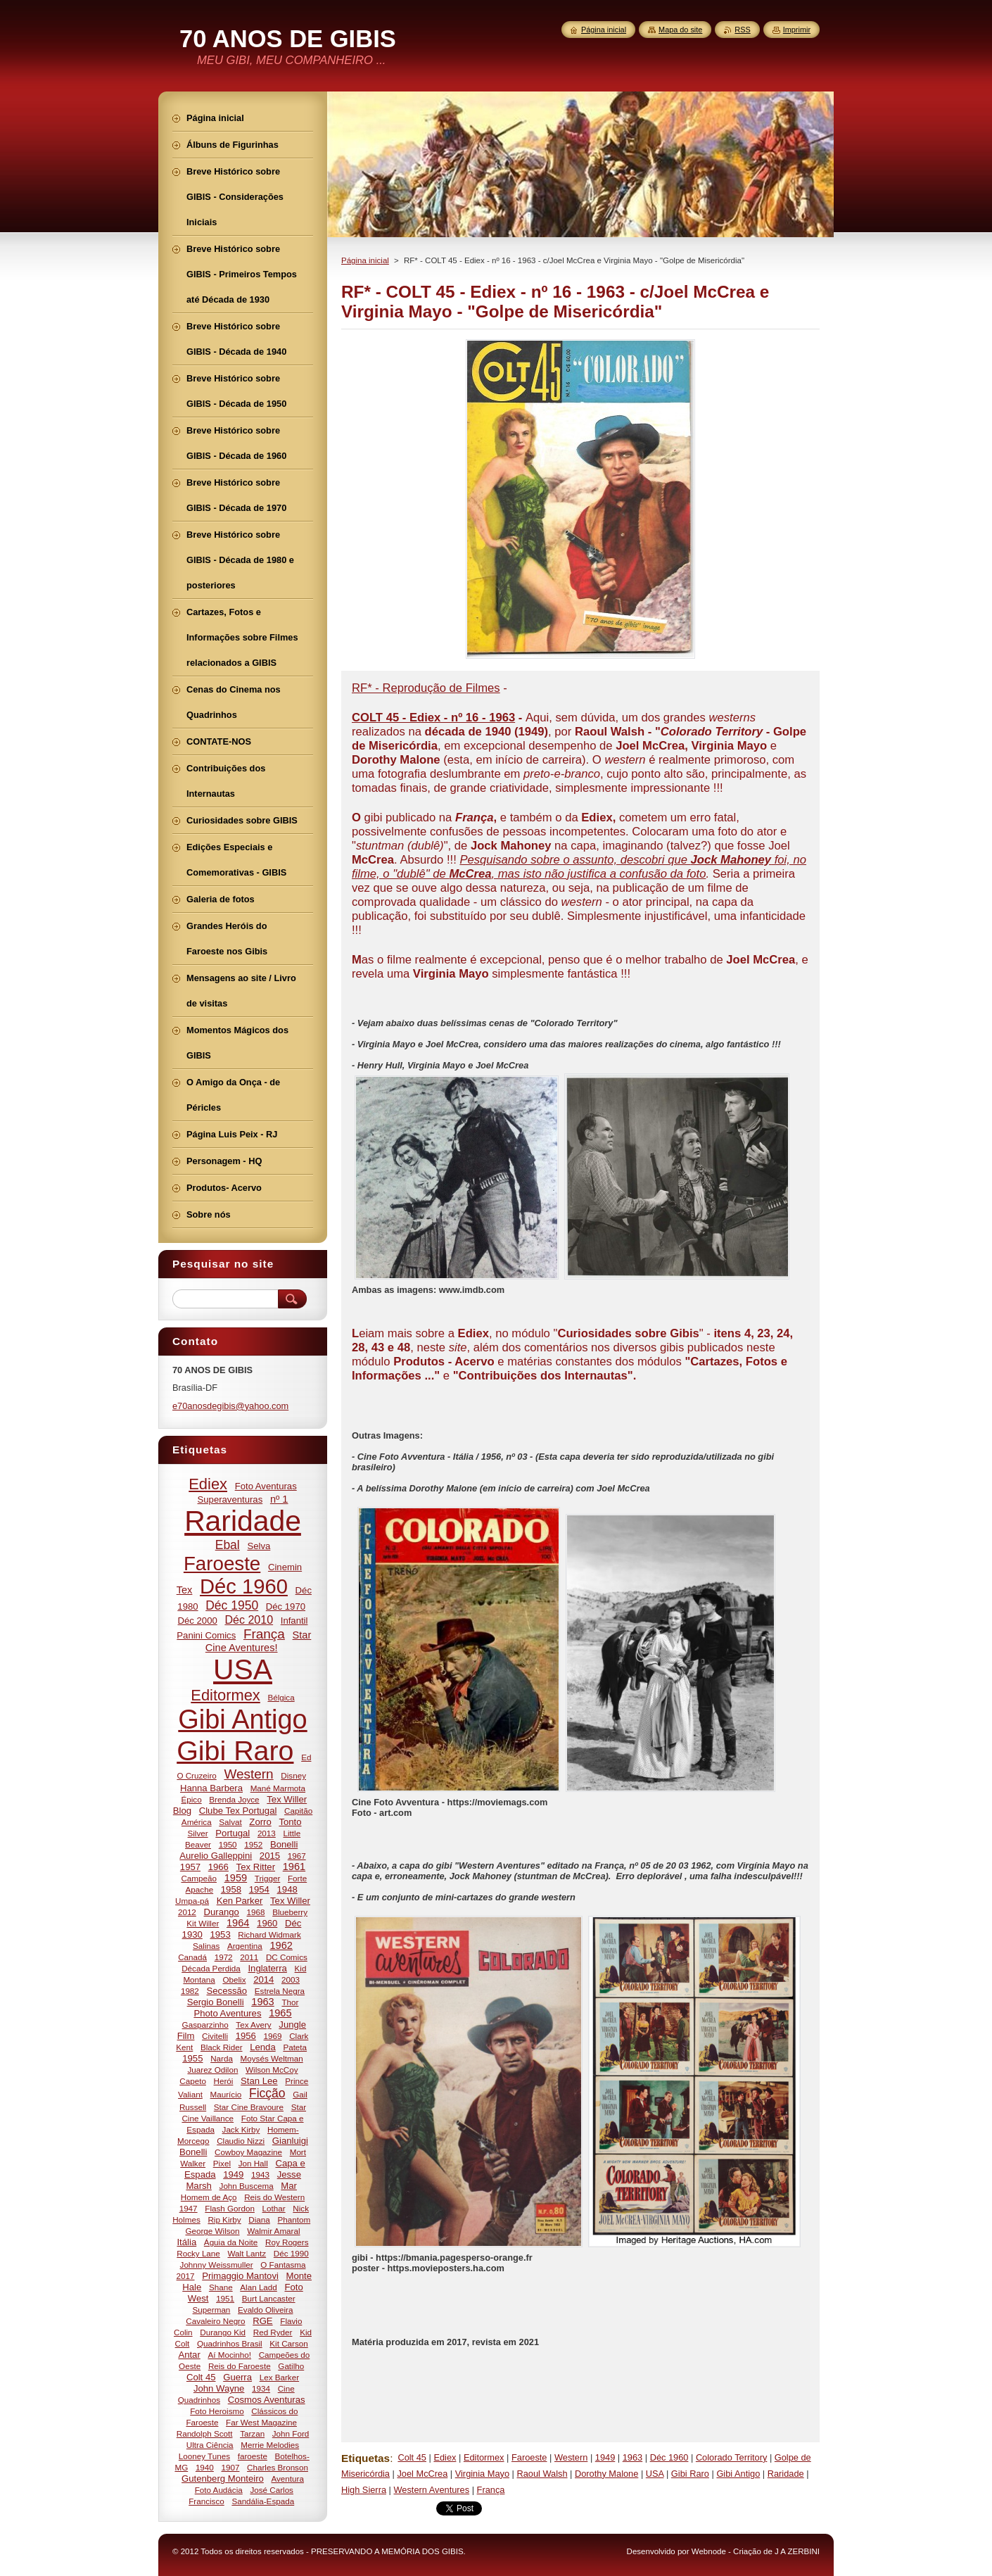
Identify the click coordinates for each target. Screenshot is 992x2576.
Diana (258, 2219)
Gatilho (291, 2365)
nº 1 (279, 1499)
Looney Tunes (204, 2456)
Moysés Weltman (272, 2058)
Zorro (260, 1822)
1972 (224, 1957)
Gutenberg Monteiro (223, 2478)
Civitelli (215, 2035)
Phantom (294, 2219)
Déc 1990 (291, 2253)
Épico (191, 1799)
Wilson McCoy (272, 2069)
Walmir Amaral (273, 2230)
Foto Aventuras (266, 1486)
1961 (294, 1866)
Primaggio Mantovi (240, 2276)
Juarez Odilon (212, 2069)
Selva (258, 1546)
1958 (231, 1889)
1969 (273, 2035)
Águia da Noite (230, 2242)
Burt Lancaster (268, 2298)
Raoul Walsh (541, 2473)
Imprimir (796, 29)
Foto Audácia (219, 2489)
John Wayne (218, 2388)
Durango (221, 1912)
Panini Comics (206, 1635)
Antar (189, 2354)
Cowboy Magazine (248, 2152)
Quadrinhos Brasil (229, 2343)
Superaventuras (230, 1499)
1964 (238, 1922)
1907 (230, 2467)
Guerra (237, 2377)
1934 (261, 2388)
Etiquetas (365, 2458)
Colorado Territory (731, 2457)
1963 (632, 2457)
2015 (270, 1855)
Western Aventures (431, 2490)
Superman (212, 2309)
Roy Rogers (287, 2242)
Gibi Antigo (738, 2473)
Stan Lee (259, 2081)
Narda (221, 2058)
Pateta (295, 2047)
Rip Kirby (224, 2219)
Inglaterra (267, 1968)
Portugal (232, 1833)
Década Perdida (211, 1968)
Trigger (268, 1878)
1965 (280, 2013)
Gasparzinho (205, 2024)
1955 (192, 2058)
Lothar (274, 2208)
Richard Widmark (269, 1934)
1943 (260, 2174)
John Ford (290, 2433)
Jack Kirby (241, 2129)
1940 (205, 2467)
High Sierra (363, 2490)
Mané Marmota (277, 1788)
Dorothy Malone (606, 2473)
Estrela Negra (280, 1990)
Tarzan (252, 2433)
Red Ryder (273, 2332)
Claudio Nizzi (241, 2140)
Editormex (484, 2457)
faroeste (252, 2456)
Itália (186, 2242)
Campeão (199, 1878)
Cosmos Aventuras (266, 2399)
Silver (198, 1833)
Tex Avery (253, 2024)
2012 (187, 1912)
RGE (262, 2321)
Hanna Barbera (211, 1788)
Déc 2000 (197, 1620)
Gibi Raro (690, 2473)
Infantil (294, 1620)
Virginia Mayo (482, 2473)
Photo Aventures (227, 2013)
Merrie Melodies (270, 2444)
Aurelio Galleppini (215, 1855)
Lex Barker (279, 2377)
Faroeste (529, 2457)
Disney (293, 1775)
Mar (289, 2185)
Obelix (234, 1979)
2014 (263, 1979)
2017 (186, 2275)
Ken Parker (240, 1900)
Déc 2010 (248, 1619)
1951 (225, 2298)
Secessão (227, 1990)
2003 (290, 1979)
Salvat (230, 1821)
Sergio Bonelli (215, 2002)
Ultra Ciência (210, 2444)
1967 (297, 1855)
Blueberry (289, 1912)
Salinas (206, 1945)
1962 (281, 1945)
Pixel (222, 2163)
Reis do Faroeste (239, 2365)
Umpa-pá (192, 1900)
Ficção (267, 2093)
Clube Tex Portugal (238, 1810)
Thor (289, 2002)
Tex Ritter (255, 1867)
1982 (190, 1990)
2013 (266, 1833)
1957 (190, 1867)
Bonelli (284, 1844)
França (491, 2490)
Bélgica (280, 1697)
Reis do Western (274, 2197)
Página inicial (365, 260)
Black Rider (222, 2047)
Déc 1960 (669, 2457)
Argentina (244, 1945)
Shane (221, 2287)
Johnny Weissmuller (216, 2264)
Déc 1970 (285, 1606)
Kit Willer (202, 1923)
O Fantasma (282, 2264)
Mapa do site (680, 29)
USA (655, 2473)
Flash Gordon (230, 2208)
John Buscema (247, 2185)
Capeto (192, 2080)
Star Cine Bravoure (249, 2106)
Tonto (290, 1822)
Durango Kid (223, 2332)
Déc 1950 (231, 1605)
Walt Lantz (247, 2253)
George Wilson (212, 2230)
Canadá (192, 1957)
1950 (228, 1844)
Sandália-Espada (262, 2501)
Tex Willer (290, 1900)
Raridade (786, 2473)
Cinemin (285, 1567)
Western (570, 2457)
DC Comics (286, 1957)
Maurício (226, 2094)
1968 (256, 1912)
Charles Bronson (277, 2467)
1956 (246, 2036)
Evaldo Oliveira (265, 2309)
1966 (218, 1867)
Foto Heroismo (216, 2411)
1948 (287, 1889)
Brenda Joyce (234, 1799)
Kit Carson (288, 2343)
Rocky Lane (198, 2253)
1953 (220, 1934)
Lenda (263, 2047)
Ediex (444, 2457)
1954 (259, 1889)
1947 (188, 2208)
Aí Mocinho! (229, 2354)
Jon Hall (253, 2163)
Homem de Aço (209, 2197)
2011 (249, 1957)
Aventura (287, 2478)
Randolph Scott (205, 2433)
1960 (267, 1923)
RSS (742, 29)
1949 (605, 2457)
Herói (224, 2080)
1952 (253, 1844)
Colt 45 (412, 2457)
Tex (185, 1590)
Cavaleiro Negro (215, 2320)
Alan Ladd (258, 2287)
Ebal (227, 1545)
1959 (235, 1877)
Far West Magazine (261, 2422)
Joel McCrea (422, 2473)
